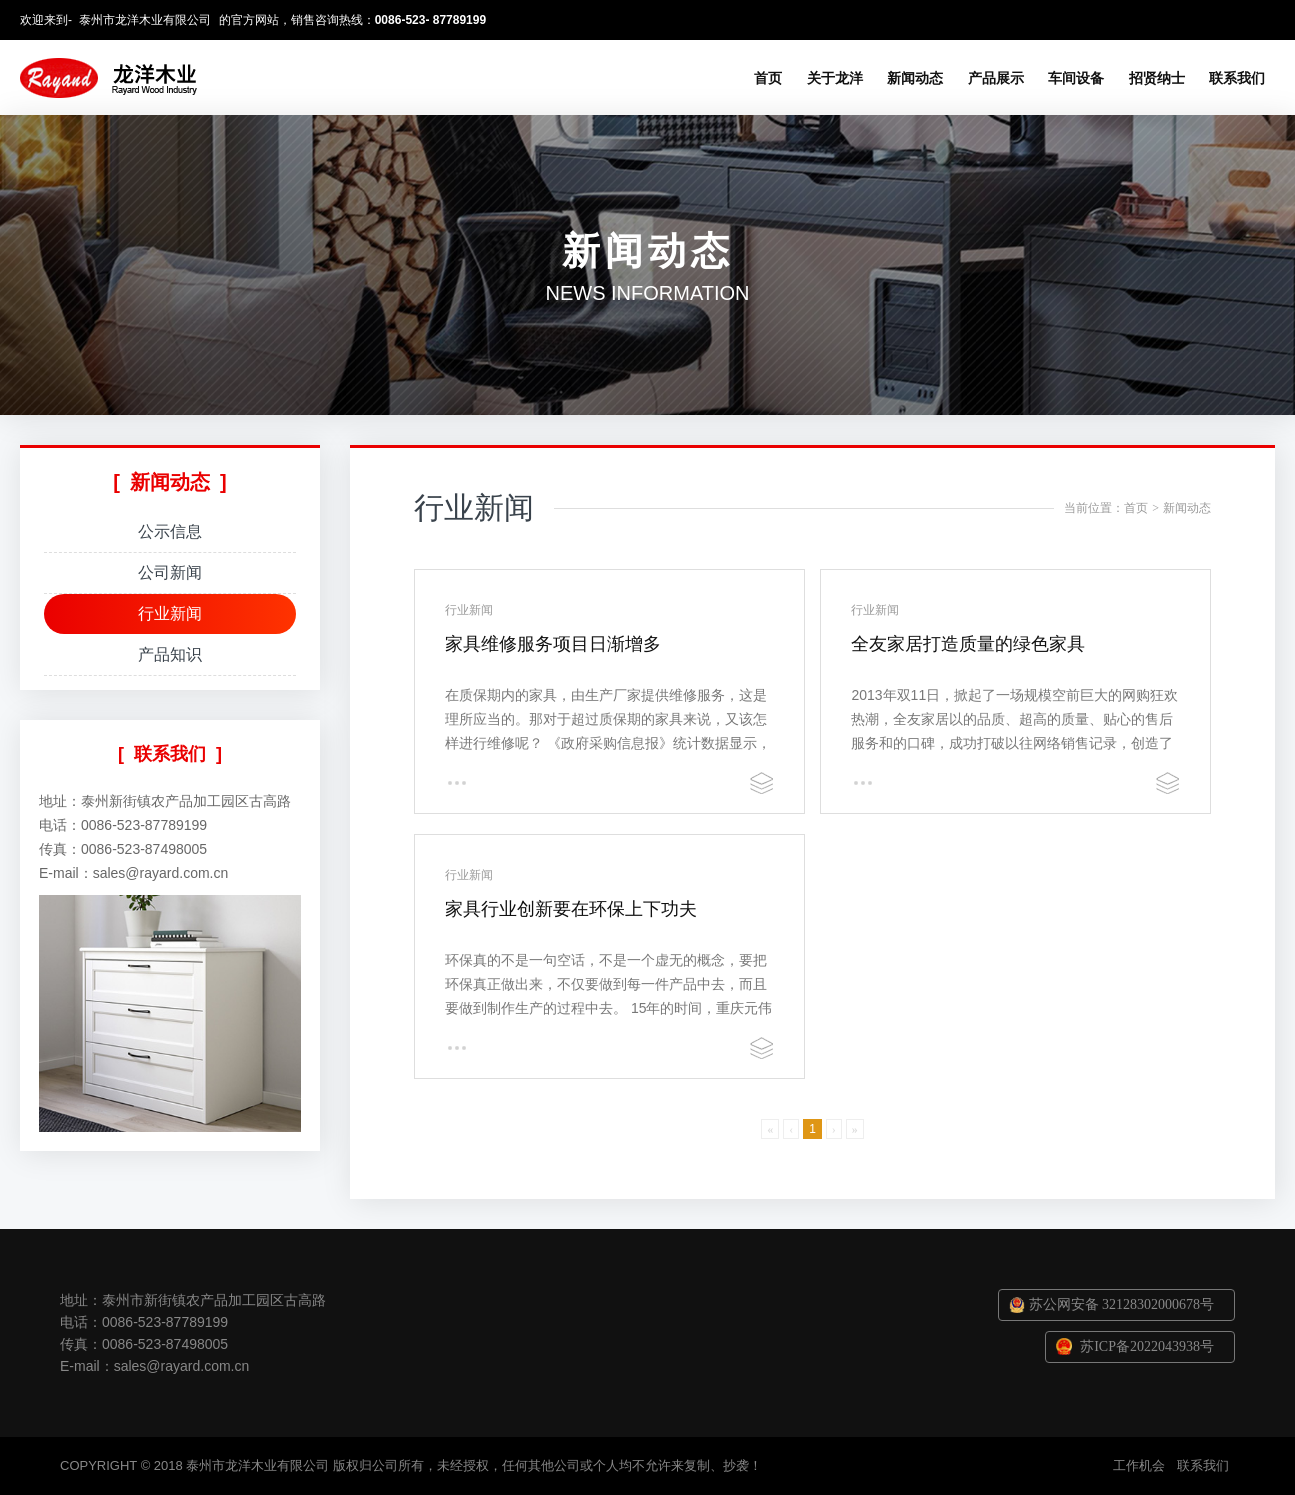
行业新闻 (170, 613)
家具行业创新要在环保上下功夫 (571, 909)
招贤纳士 (1157, 78)
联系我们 (1237, 78)
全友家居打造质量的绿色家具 (968, 644)
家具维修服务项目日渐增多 (553, 644)
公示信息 (170, 531)
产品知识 (170, 654)
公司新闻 (170, 572)
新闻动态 (915, 78)
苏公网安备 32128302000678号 (1122, 1304)
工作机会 (1139, 1465)
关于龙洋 (835, 78)
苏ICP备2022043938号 (1147, 1346)
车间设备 (1076, 78)
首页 (768, 78)
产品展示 (996, 78)
